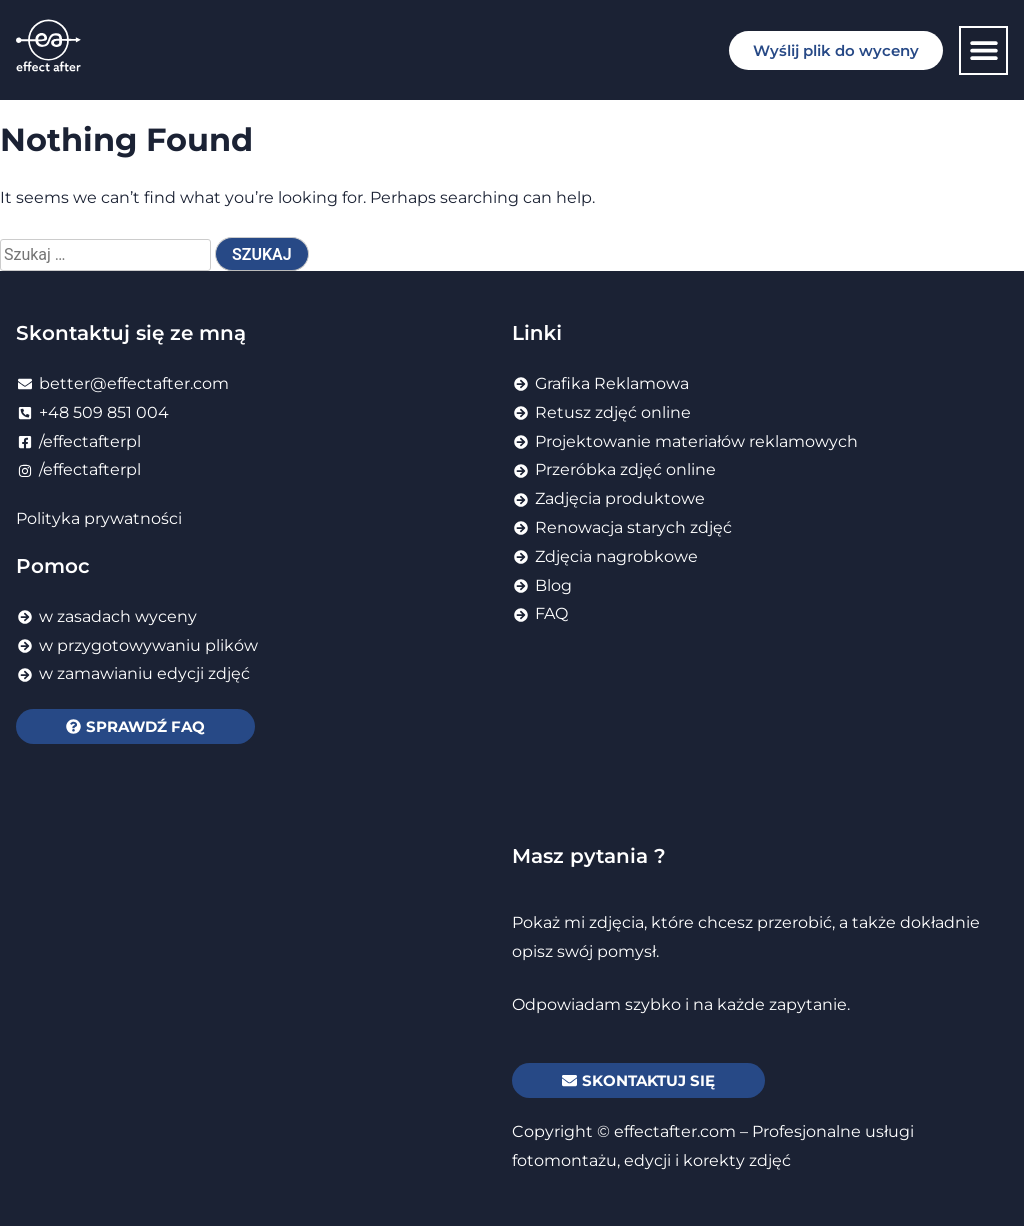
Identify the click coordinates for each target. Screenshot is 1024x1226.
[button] (983, 50)
